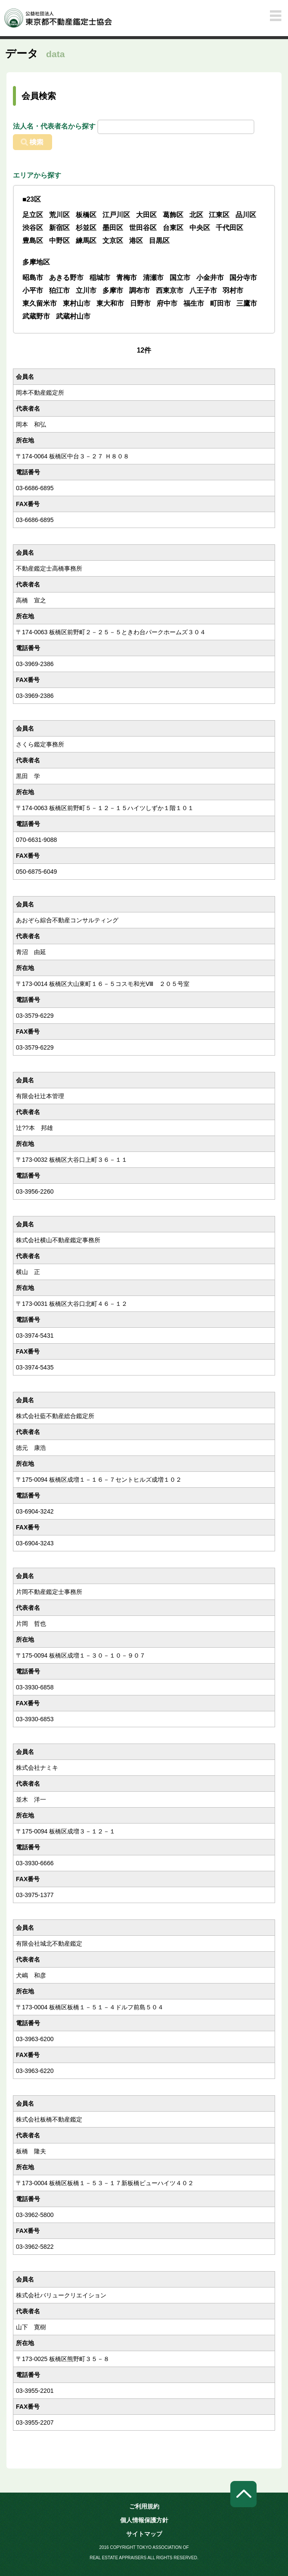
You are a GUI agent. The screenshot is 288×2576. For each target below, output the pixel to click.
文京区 (112, 240)
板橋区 (86, 214)
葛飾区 (173, 214)
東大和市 (110, 303)
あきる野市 (66, 277)
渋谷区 (32, 227)
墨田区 (112, 227)
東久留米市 (39, 303)
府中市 (167, 303)
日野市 (140, 303)
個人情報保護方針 (144, 2520)
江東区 (219, 214)
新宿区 (59, 227)
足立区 (32, 214)
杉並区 (86, 227)
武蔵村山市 (73, 316)
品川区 (245, 214)
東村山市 (76, 303)
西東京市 (169, 290)
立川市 (86, 290)
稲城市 (100, 277)
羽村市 (233, 290)
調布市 (139, 290)
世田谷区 (143, 227)
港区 (136, 240)
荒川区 (59, 214)
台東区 (173, 227)
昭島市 (32, 277)
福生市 (193, 303)
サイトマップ (144, 2533)
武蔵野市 (36, 316)
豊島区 (32, 240)
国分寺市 (243, 277)
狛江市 (59, 290)
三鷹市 (246, 303)
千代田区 (229, 227)
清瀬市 (153, 277)
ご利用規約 (144, 2506)
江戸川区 (116, 214)
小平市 (32, 290)
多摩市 (112, 290)
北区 (196, 214)
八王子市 (203, 290)
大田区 (146, 214)
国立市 (180, 277)
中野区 (59, 240)
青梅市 (126, 277)
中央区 (199, 227)
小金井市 (210, 277)
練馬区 (86, 240)
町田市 (220, 303)
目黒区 (159, 240)
